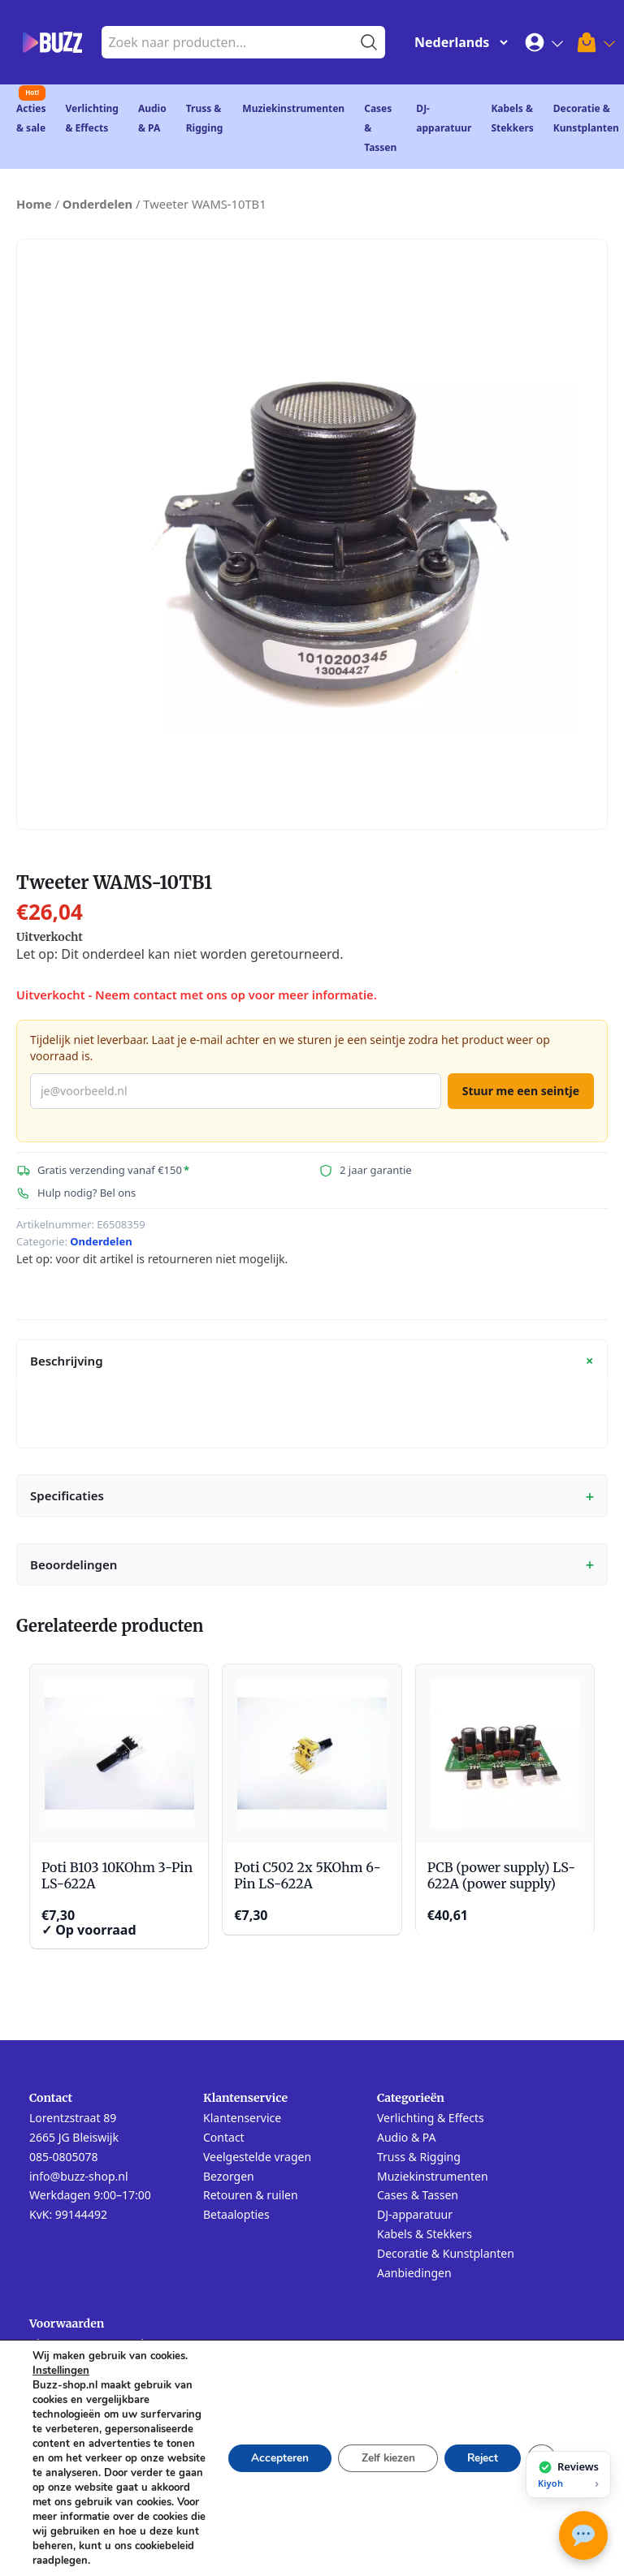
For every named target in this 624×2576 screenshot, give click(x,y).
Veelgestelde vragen (257, 2156)
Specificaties (312, 1496)
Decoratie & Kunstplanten (445, 2253)
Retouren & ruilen (250, 2195)
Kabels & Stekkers (424, 2234)
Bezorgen (228, 2176)
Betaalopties (236, 2214)
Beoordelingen (312, 1564)
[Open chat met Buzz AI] (583, 2535)
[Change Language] (457, 42)
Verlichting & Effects (430, 2117)
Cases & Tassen (417, 2195)
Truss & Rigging (419, 2156)
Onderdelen (97, 204)
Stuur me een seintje (520, 1090)
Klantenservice (242, 2117)
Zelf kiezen (380, 2450)
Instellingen (60, 2356)
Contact (224, 2137)
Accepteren (268, 2450)
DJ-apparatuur (415, 2214)
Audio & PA (406, 2137)
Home (34, 204)
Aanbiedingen (414, 2272)
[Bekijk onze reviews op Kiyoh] (568, 2474)
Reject (479, 2450)
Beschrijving (315, 1360)
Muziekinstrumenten (293, 108)
